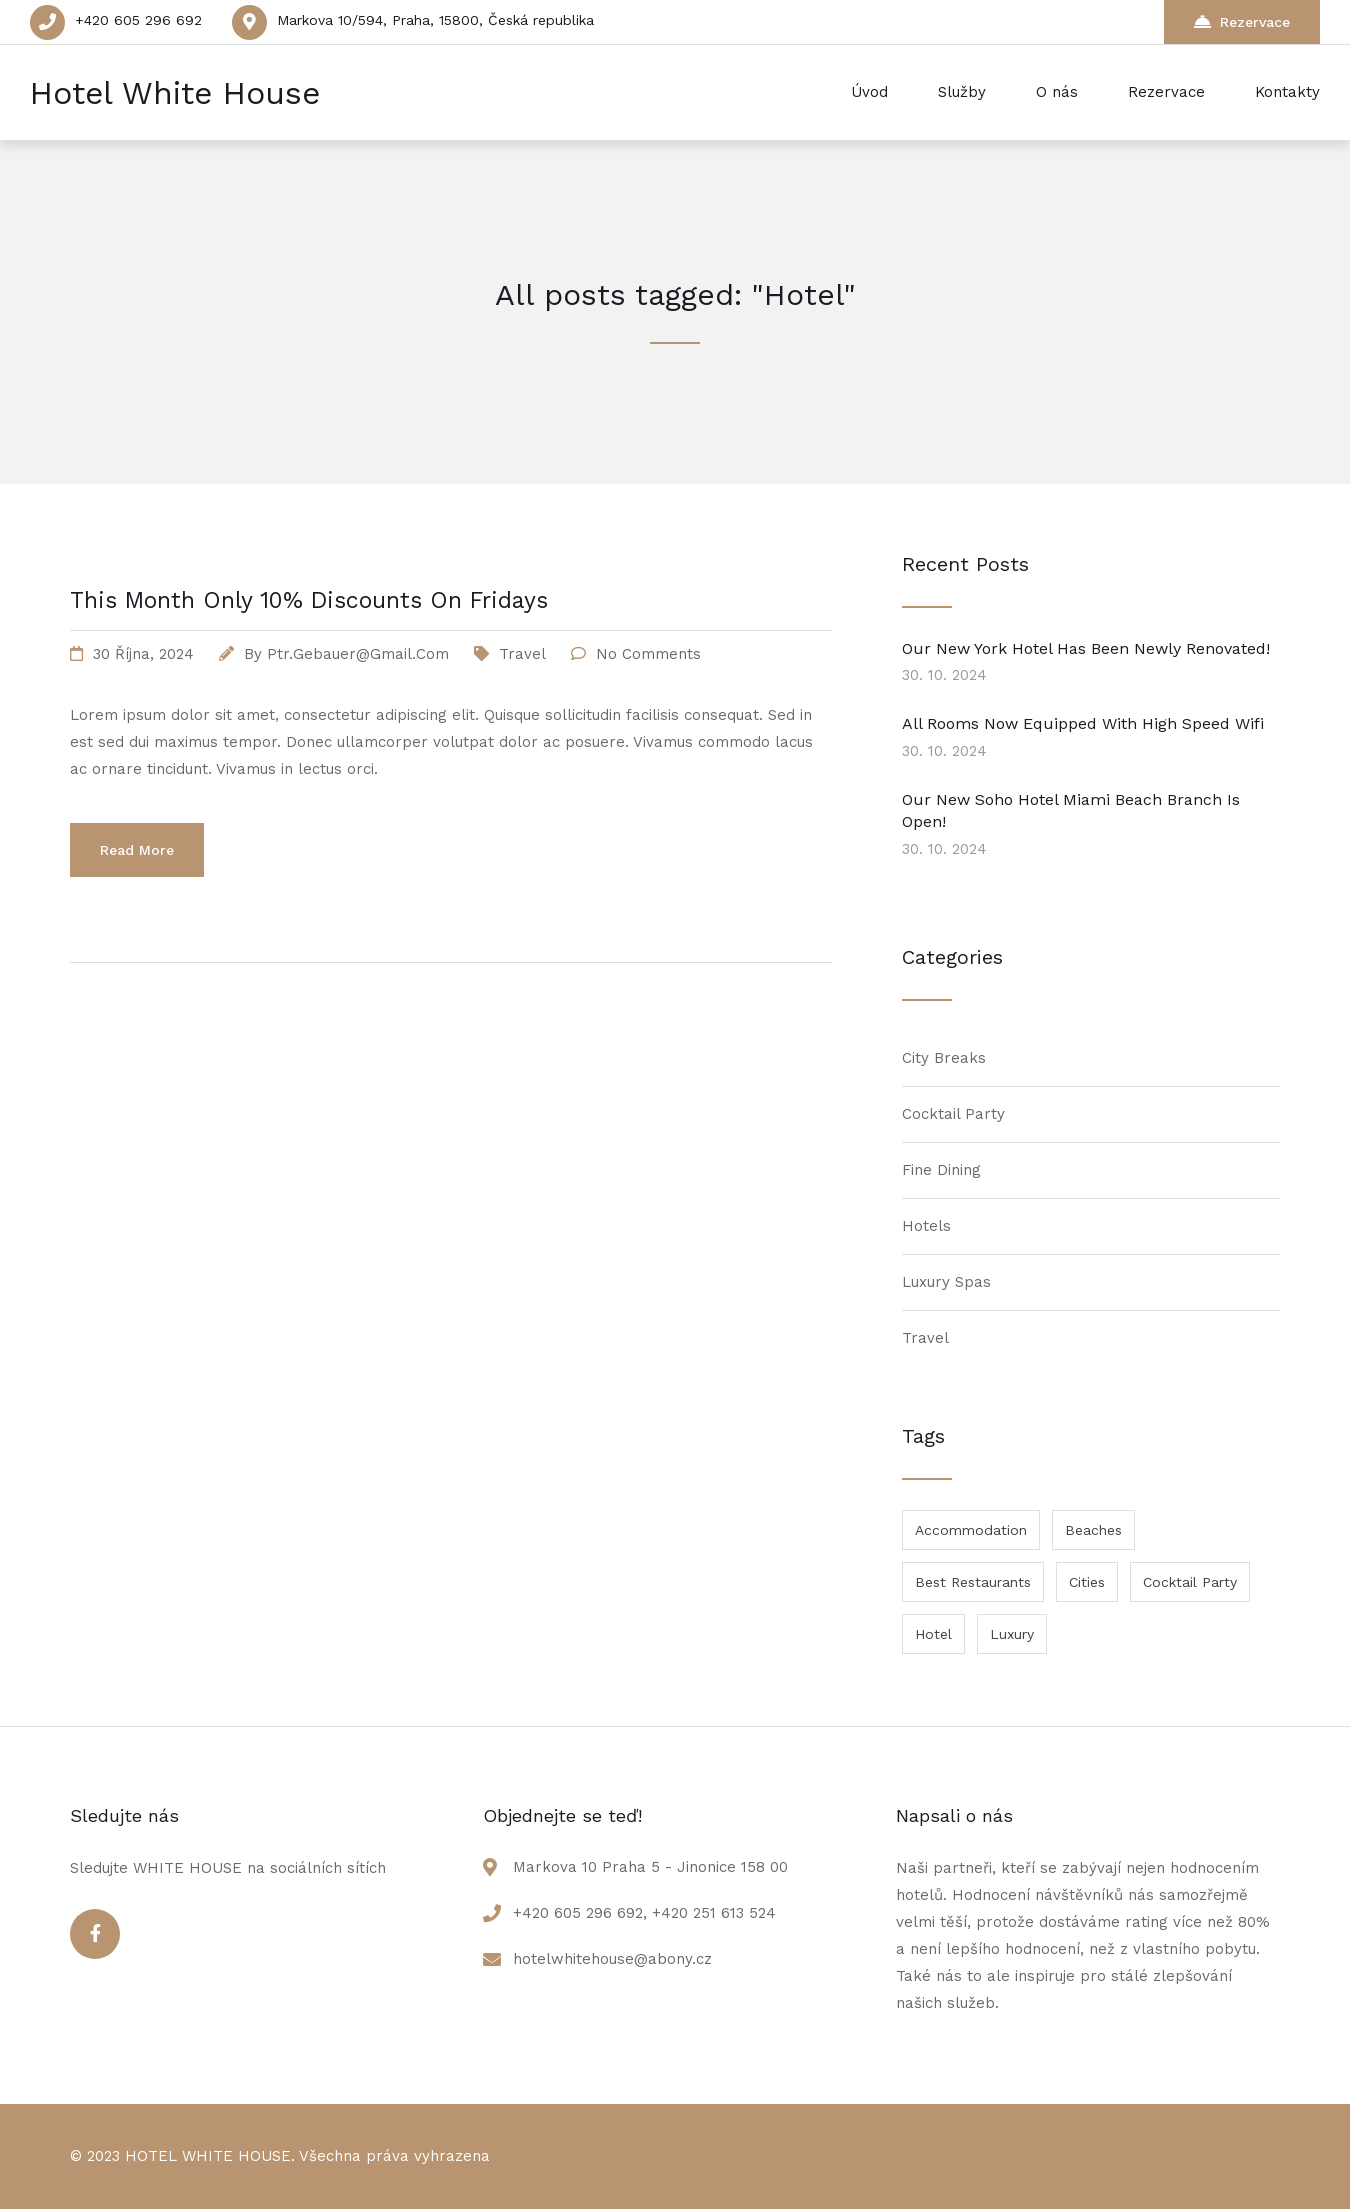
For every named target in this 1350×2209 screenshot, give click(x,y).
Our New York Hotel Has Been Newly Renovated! (1086, 648)
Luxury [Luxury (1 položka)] (1012, 1634)
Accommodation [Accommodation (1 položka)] (971, 1530)
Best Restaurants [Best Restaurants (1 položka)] (973, 1582)
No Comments (648, 654)
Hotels (926, 1226)
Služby (962, 92)
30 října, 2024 (143, 654)
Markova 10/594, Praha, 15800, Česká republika (435, 20)
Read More (137, 850)
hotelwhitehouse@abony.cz (612, 1959)
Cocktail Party (953, 1114)
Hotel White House (175, 93)
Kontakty (1287, 92)
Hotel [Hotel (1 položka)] (933, 1634)
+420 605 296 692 (138, 20)
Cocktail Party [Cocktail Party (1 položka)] (1190, 1582)
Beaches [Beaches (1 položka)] (1093, 1530)
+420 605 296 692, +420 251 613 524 (644, 1913)
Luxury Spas (946, 1282)
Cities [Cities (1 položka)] (1087, 1582)
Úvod (869, 92)
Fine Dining (941, 1170)
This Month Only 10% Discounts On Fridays (309, 600)
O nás (1057, 92)
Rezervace (1242, 21)
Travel (522, 654)
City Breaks (944, 1058)
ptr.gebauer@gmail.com (358, 654)
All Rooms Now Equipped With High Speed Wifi (1083, 723)
